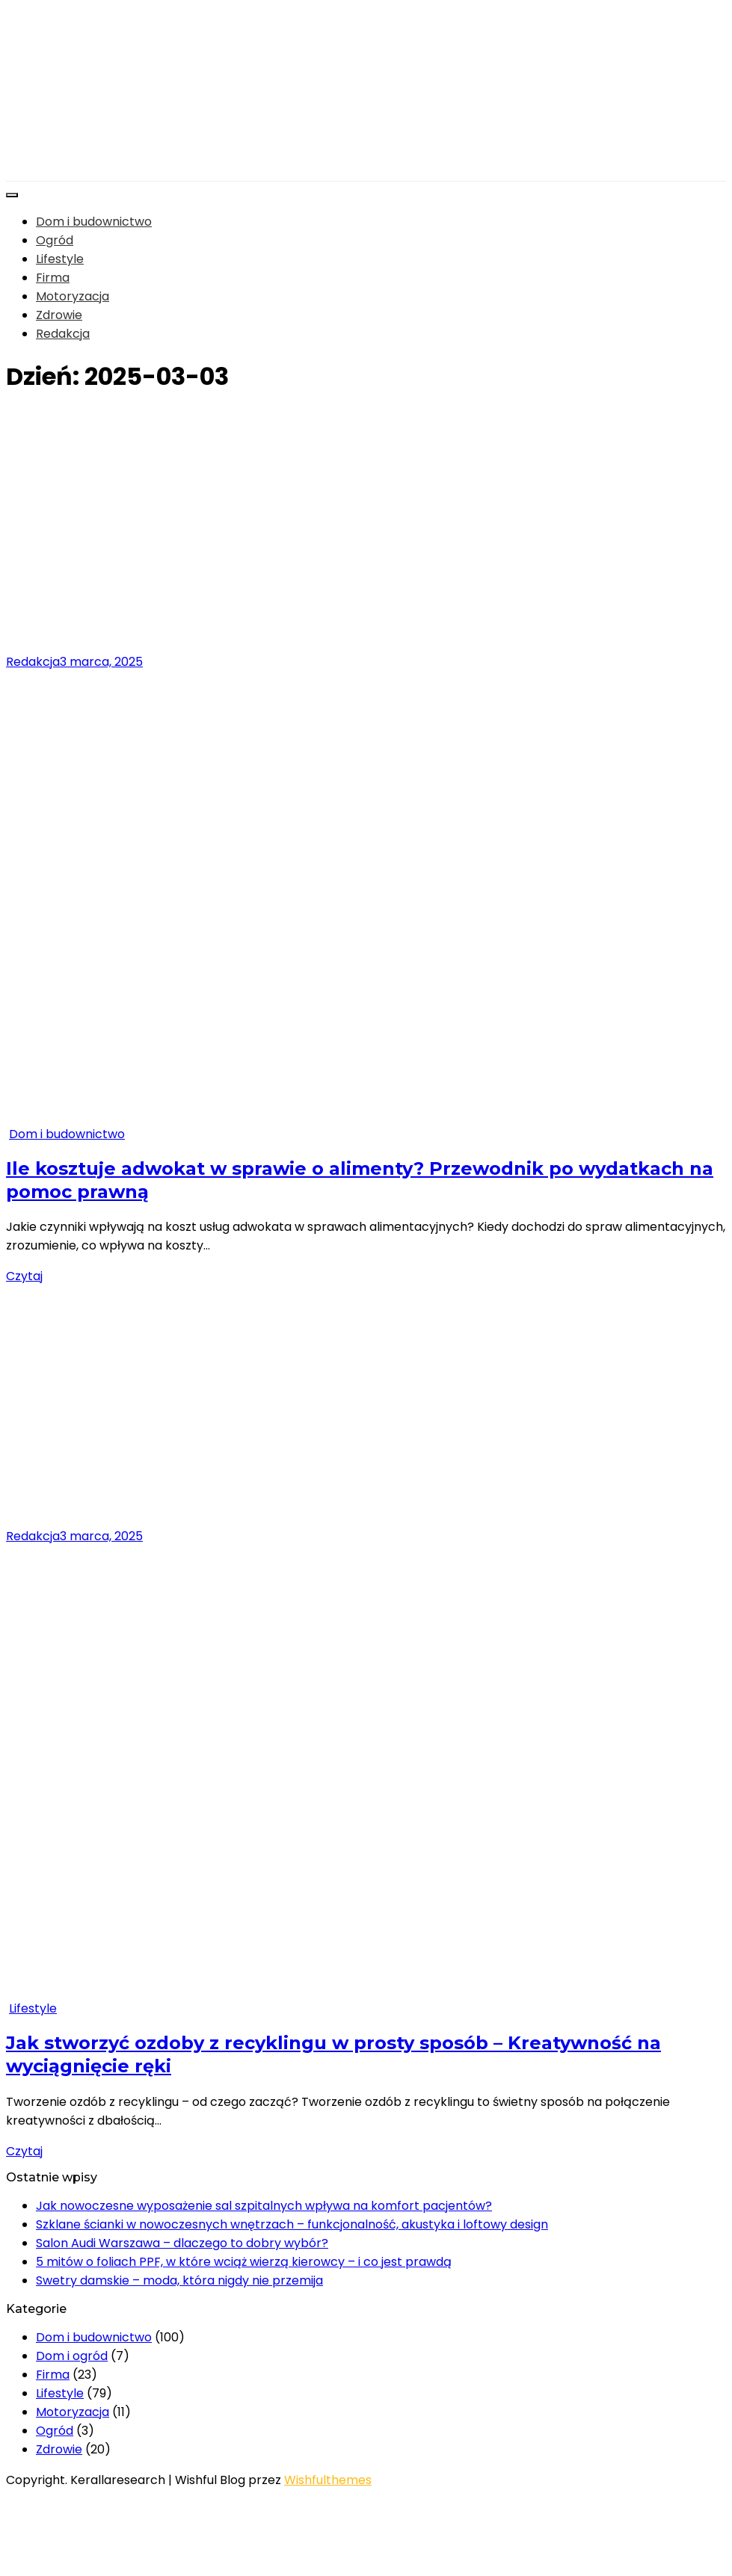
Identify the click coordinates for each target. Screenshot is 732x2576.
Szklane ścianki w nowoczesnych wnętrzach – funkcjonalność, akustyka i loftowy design (292, 2224)
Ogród (54, 240)
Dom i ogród (72, 2356)
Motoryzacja (72, 296)
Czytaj (24, 1276)
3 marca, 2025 (101, 661)
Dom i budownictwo (94, 221)
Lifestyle (60, 259)
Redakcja (63, 333)
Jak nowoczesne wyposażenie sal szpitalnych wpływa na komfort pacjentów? (264, 2205)
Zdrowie (59, 315)
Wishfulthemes (328, 2480)
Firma (53, 277)
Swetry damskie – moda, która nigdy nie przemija (179, 2280)
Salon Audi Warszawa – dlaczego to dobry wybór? (182, 2243)
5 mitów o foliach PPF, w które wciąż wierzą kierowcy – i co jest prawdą (244, 2261)
